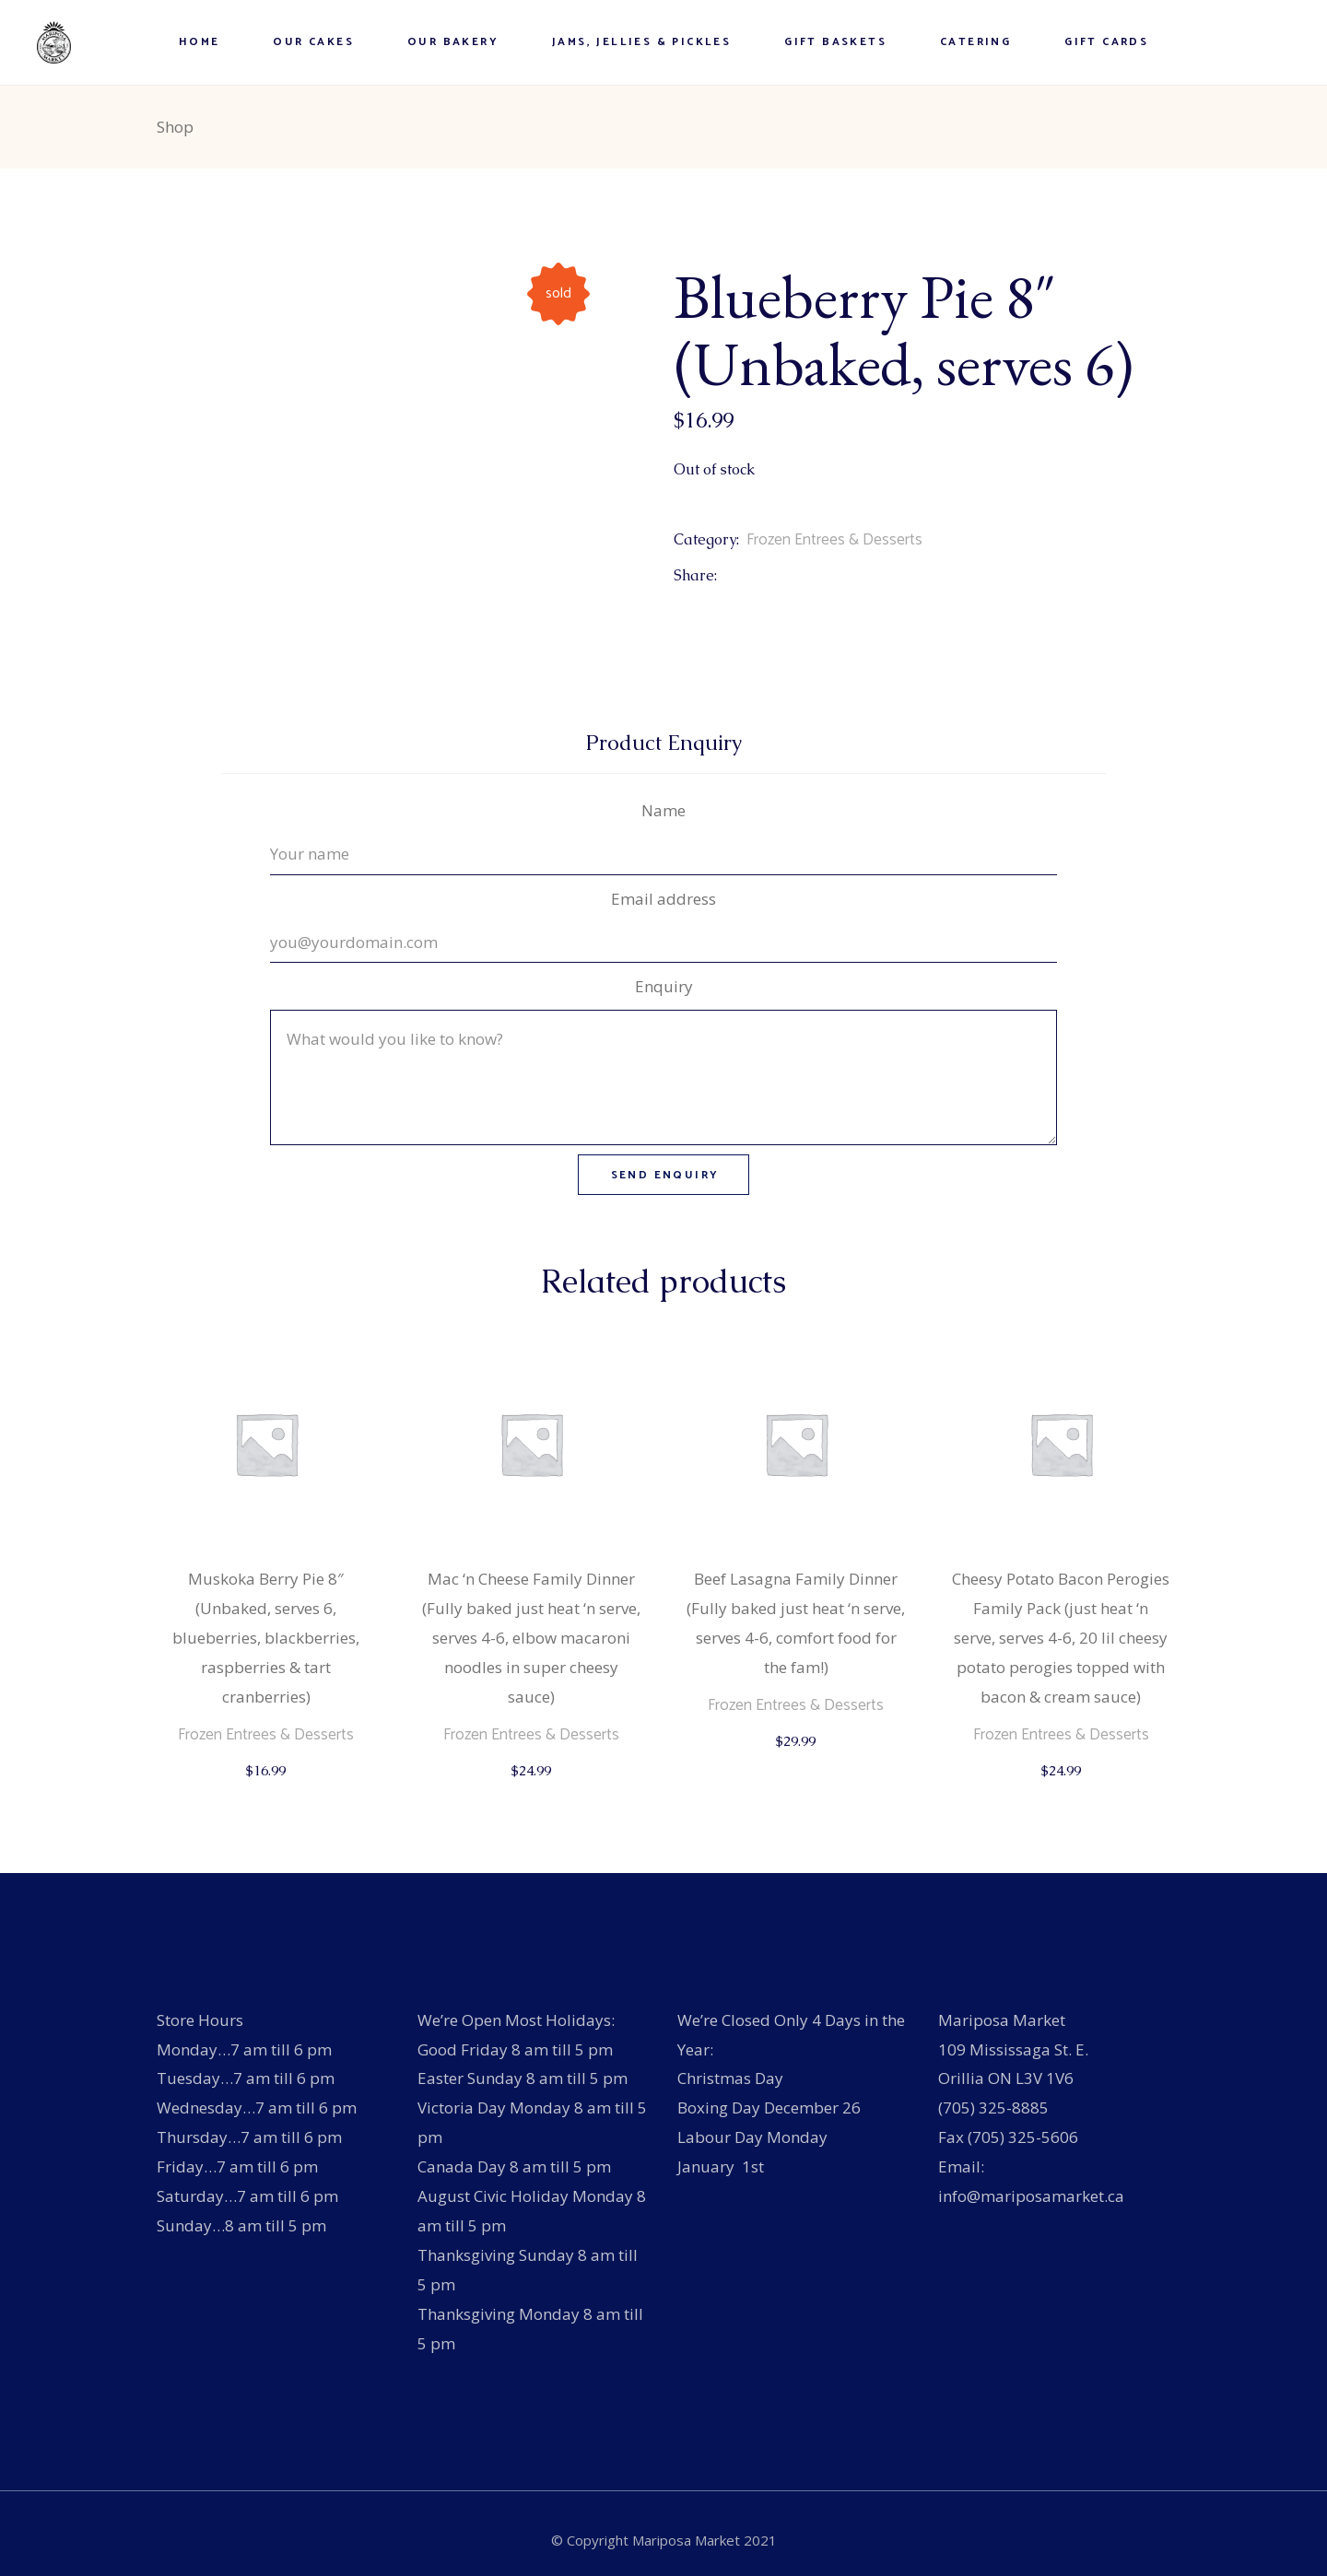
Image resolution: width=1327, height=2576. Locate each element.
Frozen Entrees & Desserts (834, 540)
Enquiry (664, 986)
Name (663, 810)
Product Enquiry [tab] (664, 743)
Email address (663, 898)
